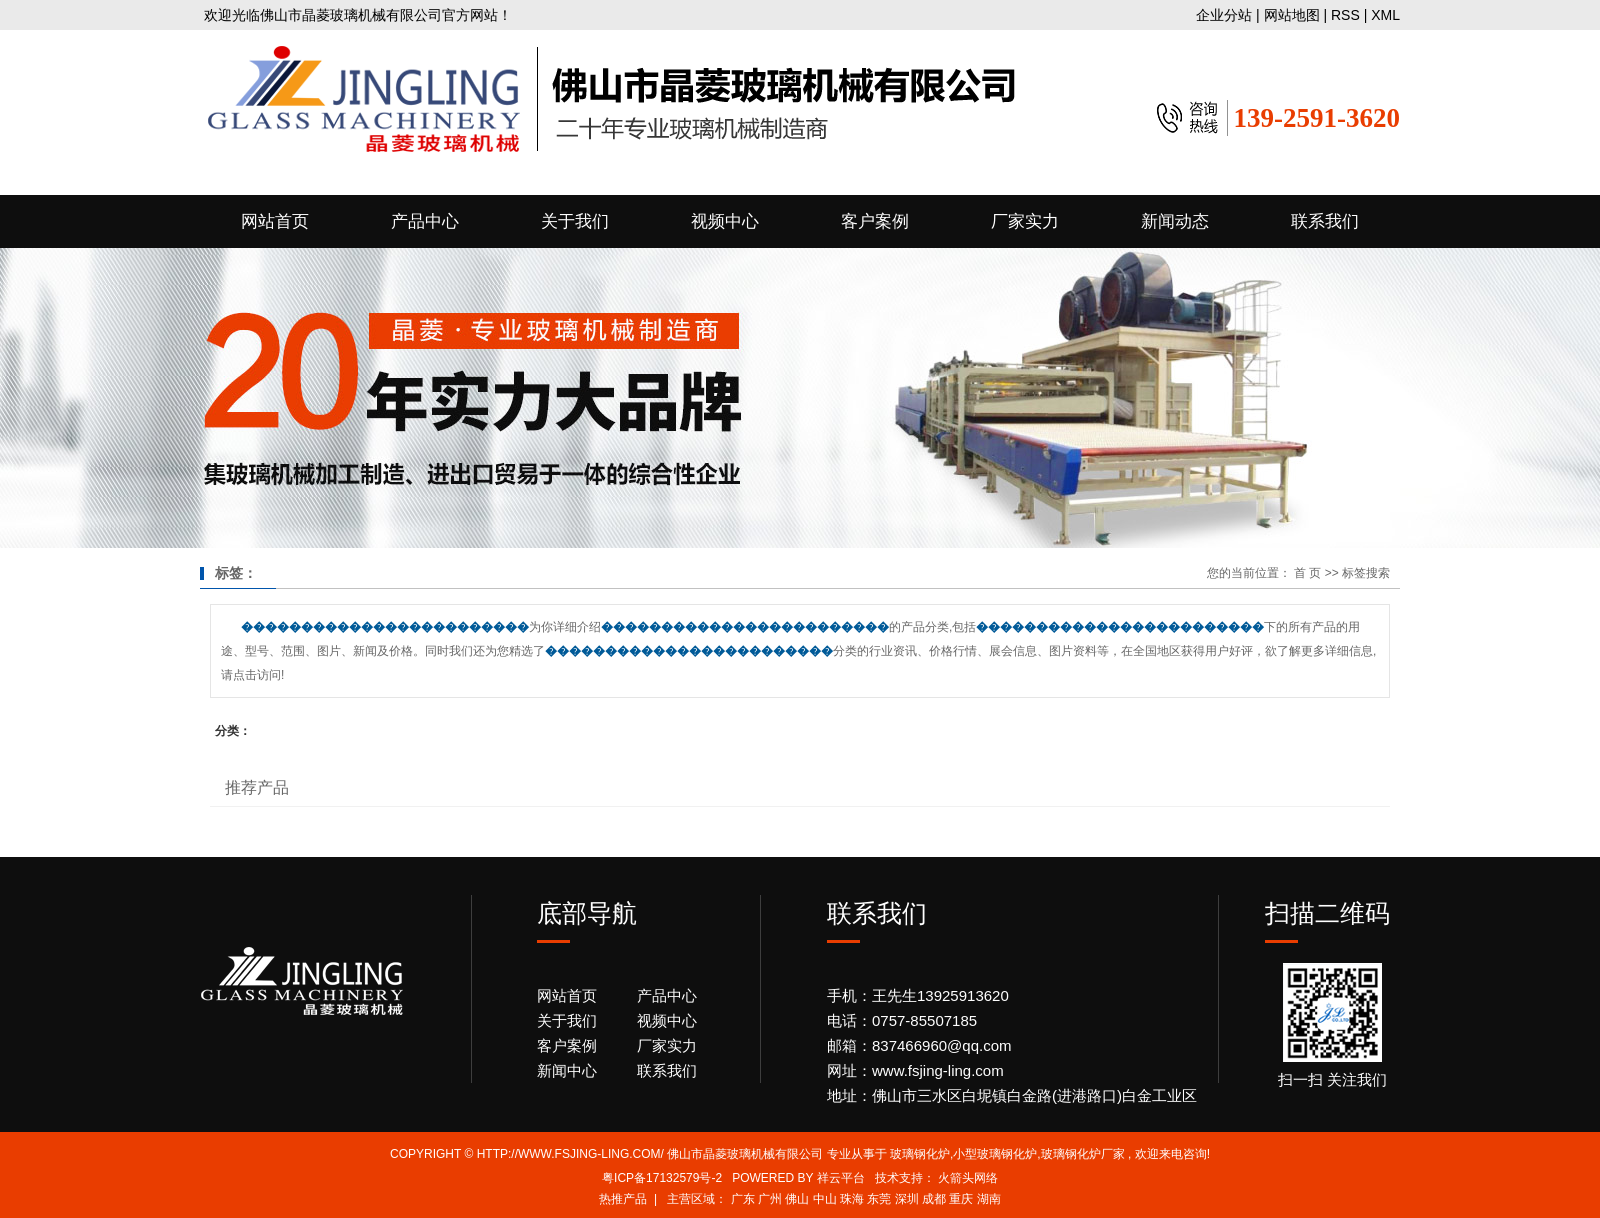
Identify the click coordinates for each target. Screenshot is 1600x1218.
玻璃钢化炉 (920, 1154)
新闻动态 (1175, 221)
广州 (770, 1199)
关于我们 (575, 221)
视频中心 (725, 221)
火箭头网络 (968, 1178)
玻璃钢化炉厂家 (1083, 1154)
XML (1385, 15)
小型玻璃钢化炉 (995, 1154)
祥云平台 (841, 1178)
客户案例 (875, 221)
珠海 (852, 1199)
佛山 (797, 1199)
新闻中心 (567, 1070)
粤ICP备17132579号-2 (662, 1178)
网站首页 (275, 221)
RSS (1345, 15)
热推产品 (623, 1199)
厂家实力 (1025, 221)
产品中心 (425, 221)
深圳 (907, 1199)
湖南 (989, 1199)
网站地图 (1294, 15)
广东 (743, 1199)
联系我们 (1325, 221)
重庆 (961, 1199)
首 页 (1307, 573)
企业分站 (1224, 15)
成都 (934, 1199)
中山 (825, 1199)
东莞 (879, 1199)
